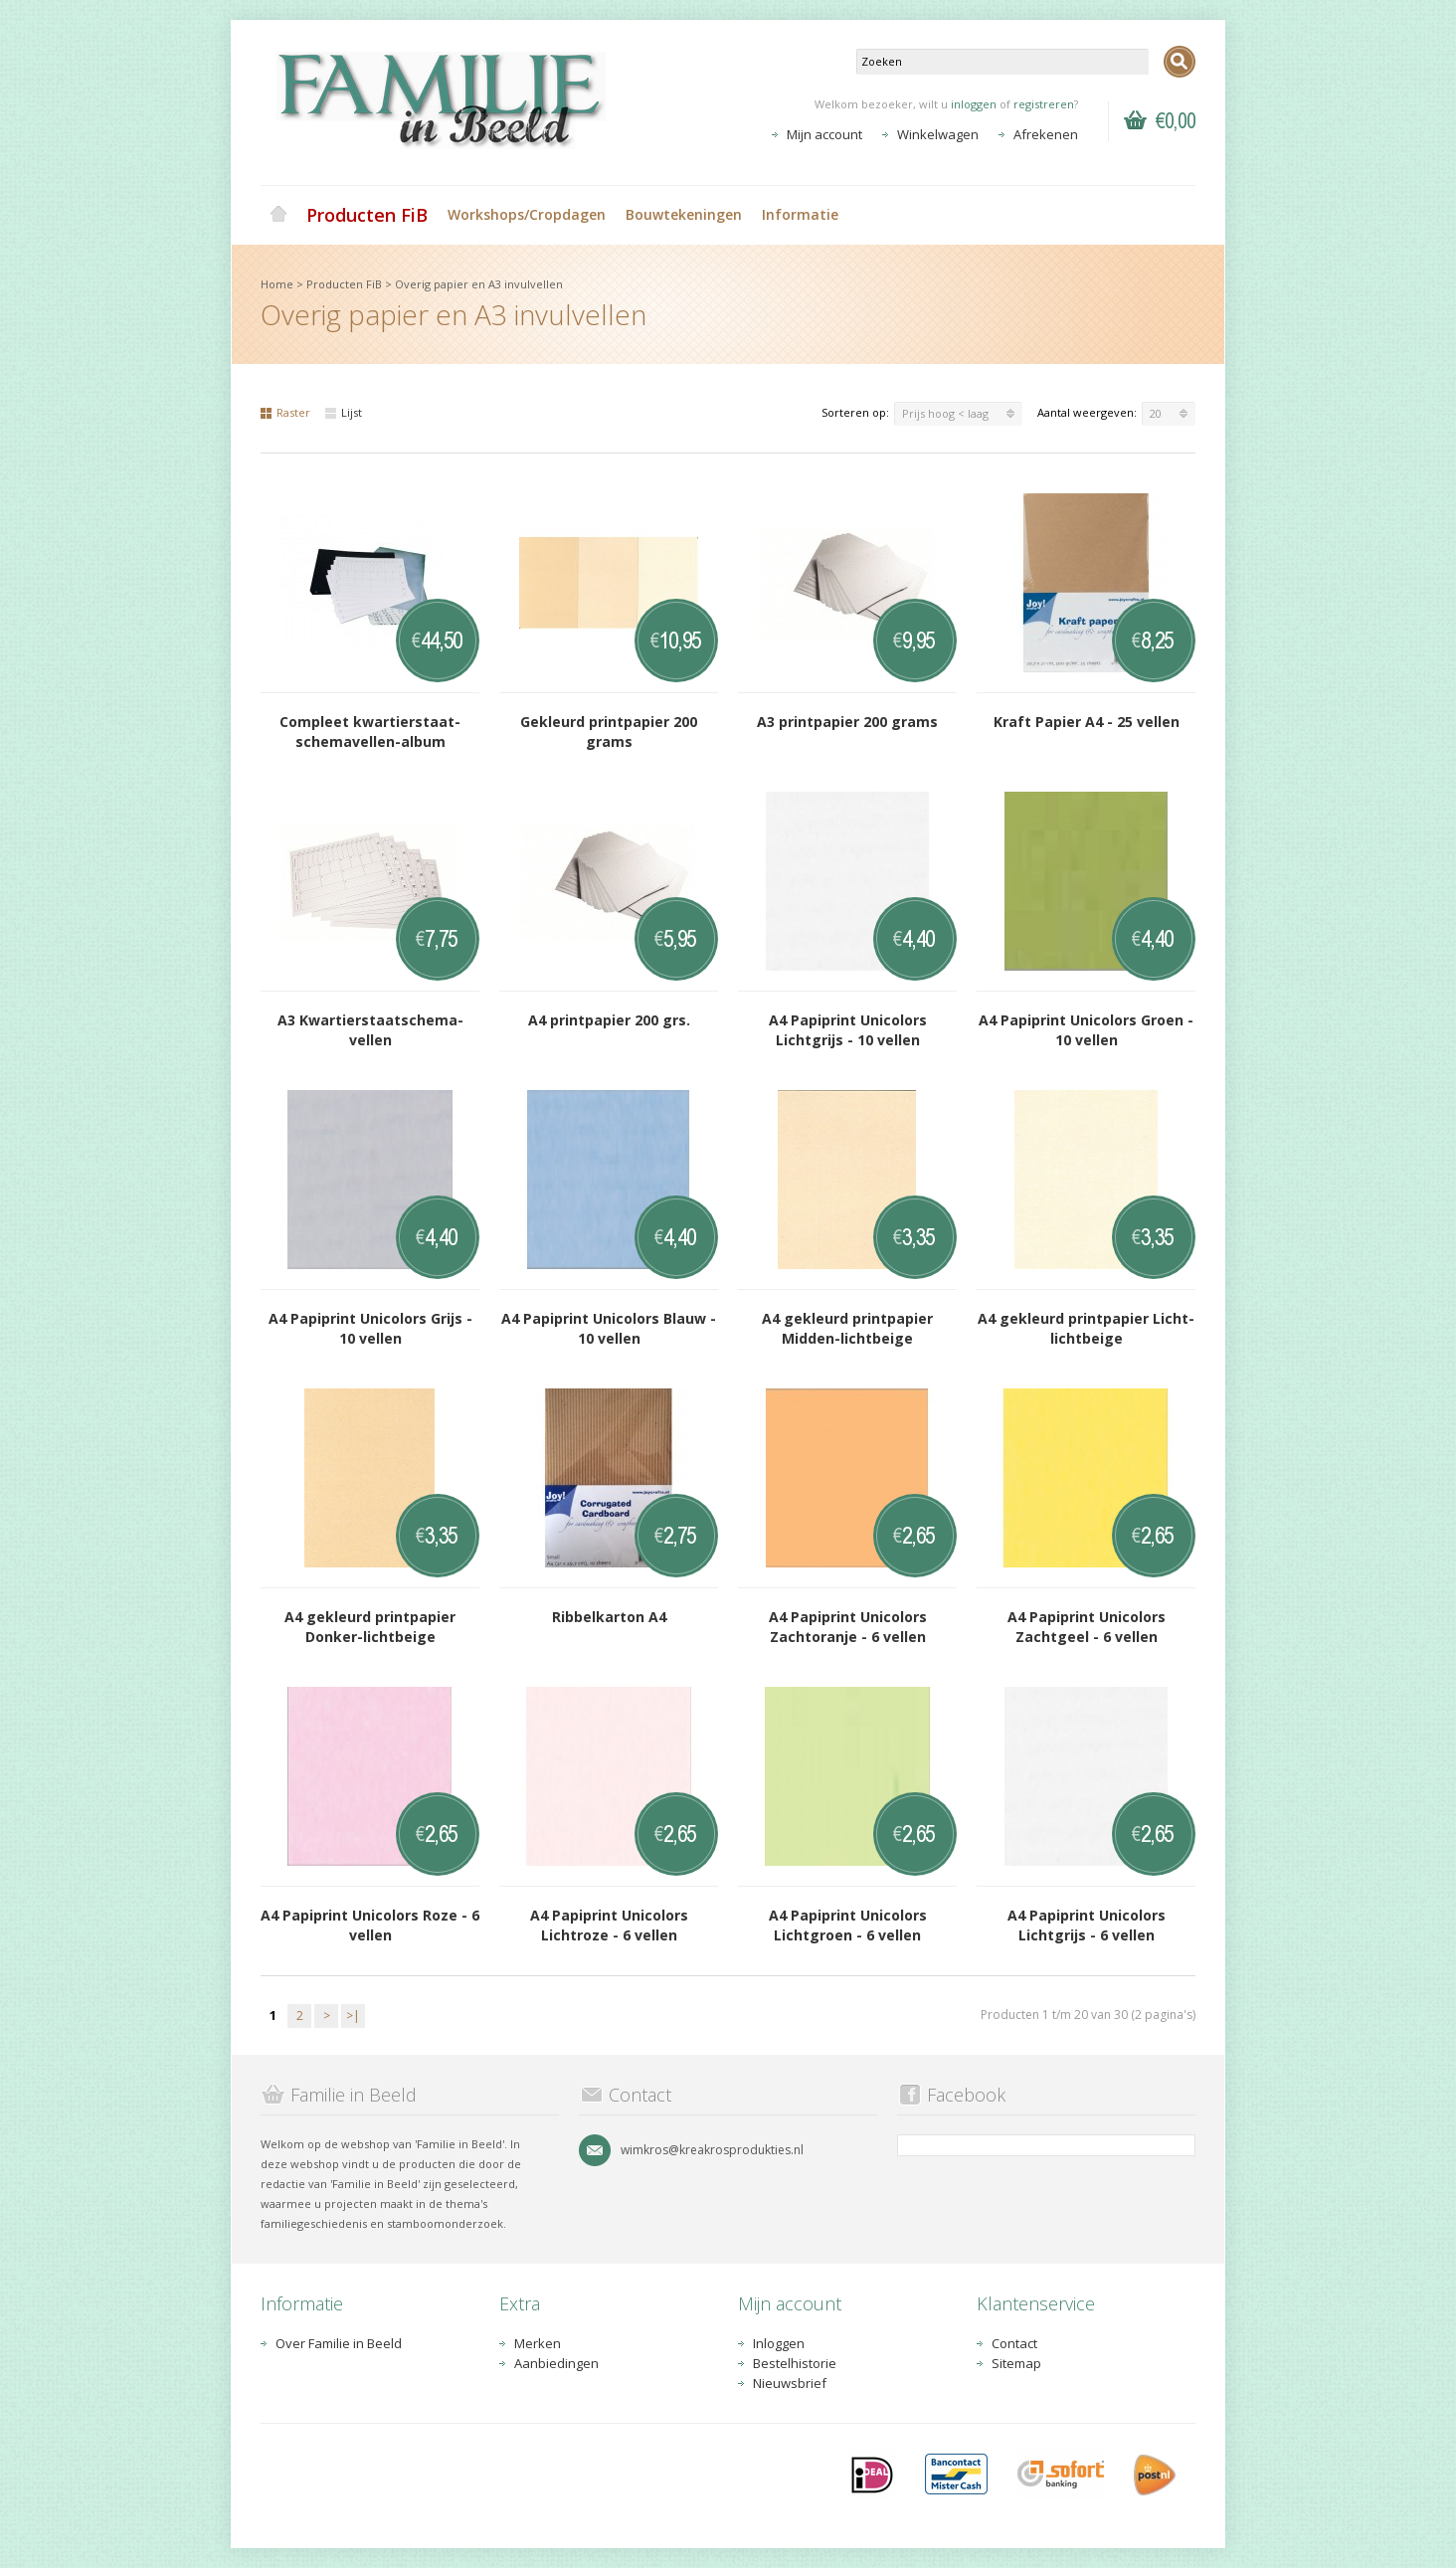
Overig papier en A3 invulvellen (479, 283)
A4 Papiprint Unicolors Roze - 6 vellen (370, 1925)
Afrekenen (1045, 134)
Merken (537, 2343)
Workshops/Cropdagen (527, 214)
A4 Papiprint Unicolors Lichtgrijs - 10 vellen (848, 1029)
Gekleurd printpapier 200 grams (608, 731)
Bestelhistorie (794, 2363)
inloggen (974, 103)
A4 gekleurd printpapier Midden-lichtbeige (847, 1328)
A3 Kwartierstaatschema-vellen (370, 1029)
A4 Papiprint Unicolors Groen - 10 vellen (1086, 1029)
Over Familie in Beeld (338, 2343)
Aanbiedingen (556, 2363)
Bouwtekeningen (684, 214)
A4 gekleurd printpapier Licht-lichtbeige (1086, 1328)
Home (278, 215)
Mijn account (824, 134)
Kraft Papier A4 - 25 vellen (1087, 721)
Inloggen (779, 2343)
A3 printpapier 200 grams (847, 721)
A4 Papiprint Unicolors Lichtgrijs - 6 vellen (1086, 1925)
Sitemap (1016, 2363)
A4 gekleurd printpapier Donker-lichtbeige (369, 1626)
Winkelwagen (938, 134)
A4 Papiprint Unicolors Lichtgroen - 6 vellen (848, 1925)
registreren (1043, 103)
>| (353, 2015)
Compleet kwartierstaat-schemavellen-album (369, 731)
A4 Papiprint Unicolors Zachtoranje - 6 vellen (848, 1626)
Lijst (343, 412)
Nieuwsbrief (789, 2383)
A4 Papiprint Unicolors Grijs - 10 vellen (370, 1328)
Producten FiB (367, 215)
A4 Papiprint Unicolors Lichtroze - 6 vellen (609, 1925)
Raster (285, 412)
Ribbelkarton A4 (609, 1616)
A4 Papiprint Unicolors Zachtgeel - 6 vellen (1086, 1626)
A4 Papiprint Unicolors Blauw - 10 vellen (608, 1328)
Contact (1014, 2343)
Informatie (800, 214)
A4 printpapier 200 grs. (609, 1019)
